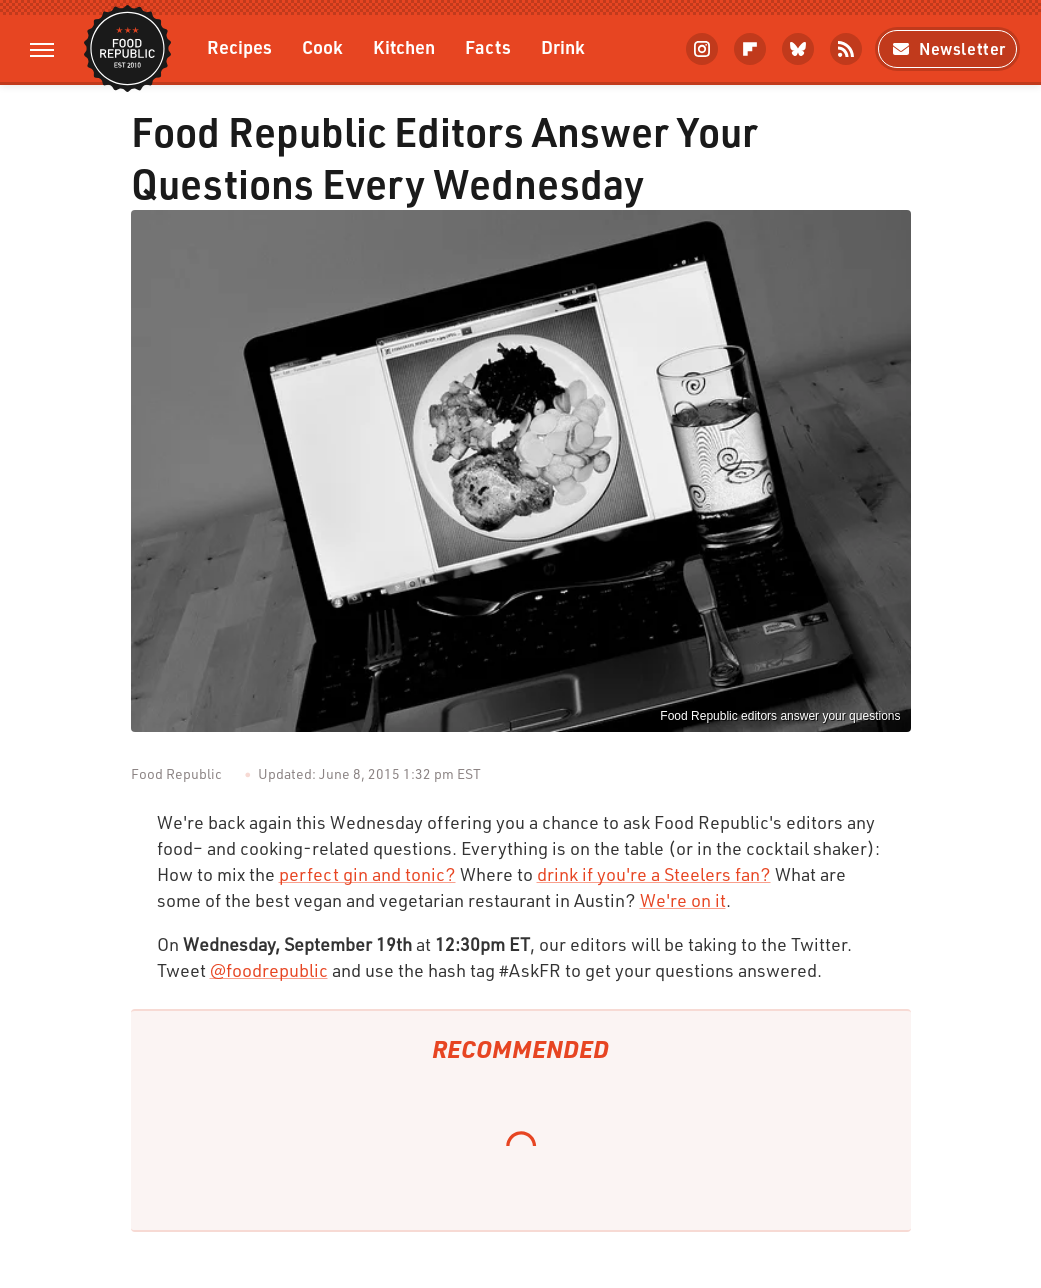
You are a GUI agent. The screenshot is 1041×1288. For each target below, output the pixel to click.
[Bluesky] (798, 49)
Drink (563, 46)
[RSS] (846, 49)
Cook (322, 46)
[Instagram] (702, 49)
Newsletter (947, 48)
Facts (488, 46)
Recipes (239, 46)
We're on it (683, 900)
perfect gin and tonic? (367, 874)
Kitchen (404, 46)
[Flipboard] (750, 49)
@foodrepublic (269, 970)
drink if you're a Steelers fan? (654, 874)
